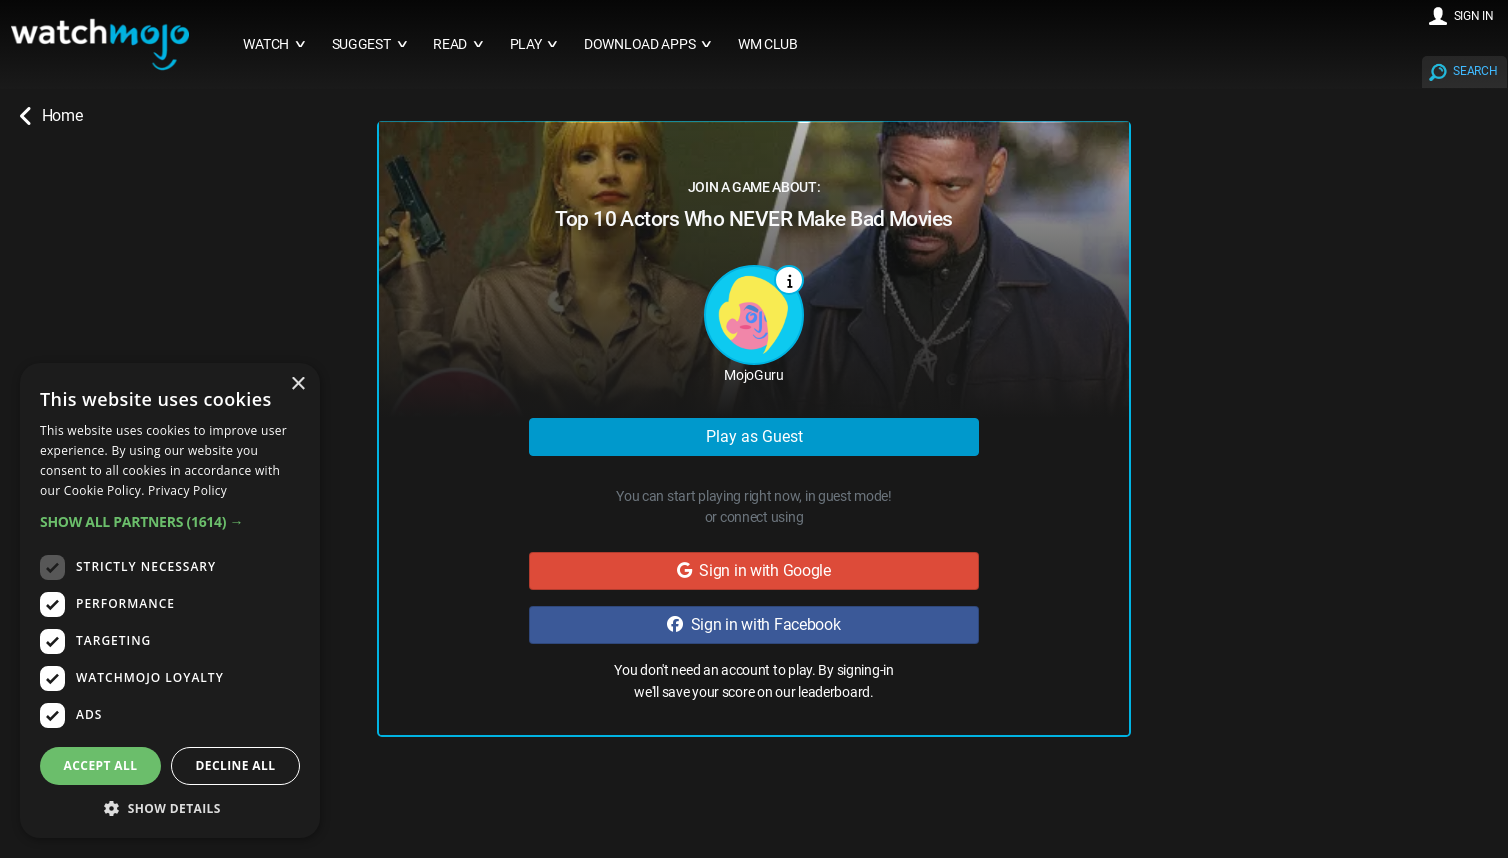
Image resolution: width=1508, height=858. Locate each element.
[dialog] (170, 600)
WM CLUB (768, 44)
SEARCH (1475, 71)
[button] (170, 521)
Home (51, 116)
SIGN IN (1474, 16)
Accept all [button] (101, 765)
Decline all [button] (236, 765)
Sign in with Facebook (753, 624)
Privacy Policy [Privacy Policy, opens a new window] (187, 490)
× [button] (297, 384)
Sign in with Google (754, 570)
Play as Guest (754, 436)
